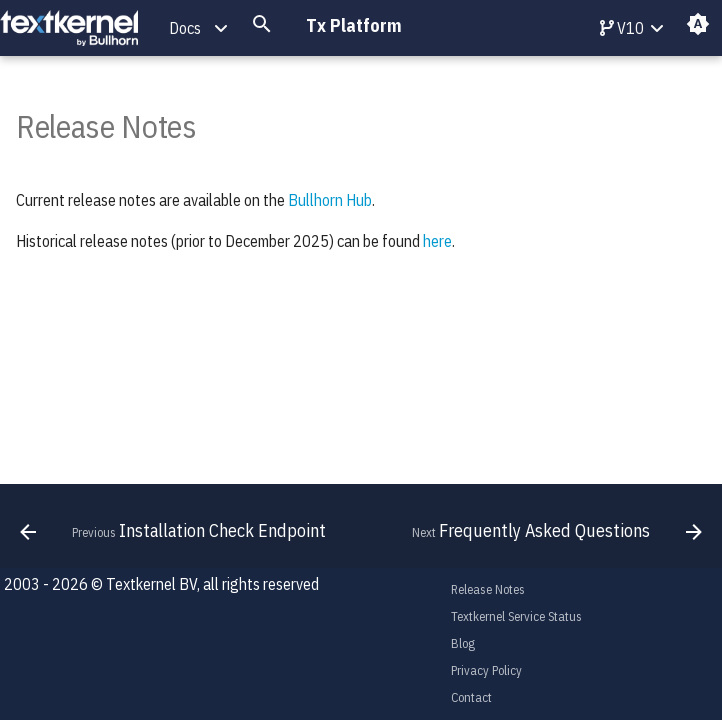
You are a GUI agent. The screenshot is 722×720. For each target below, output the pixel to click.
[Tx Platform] (69, 28)
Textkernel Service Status (516, 616)
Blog (463, 643)
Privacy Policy (486, 670)
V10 (622, 28)
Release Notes (488, 589)
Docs (185, 28)
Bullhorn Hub (330, 200)
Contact (471, 697)
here (437, 241)
